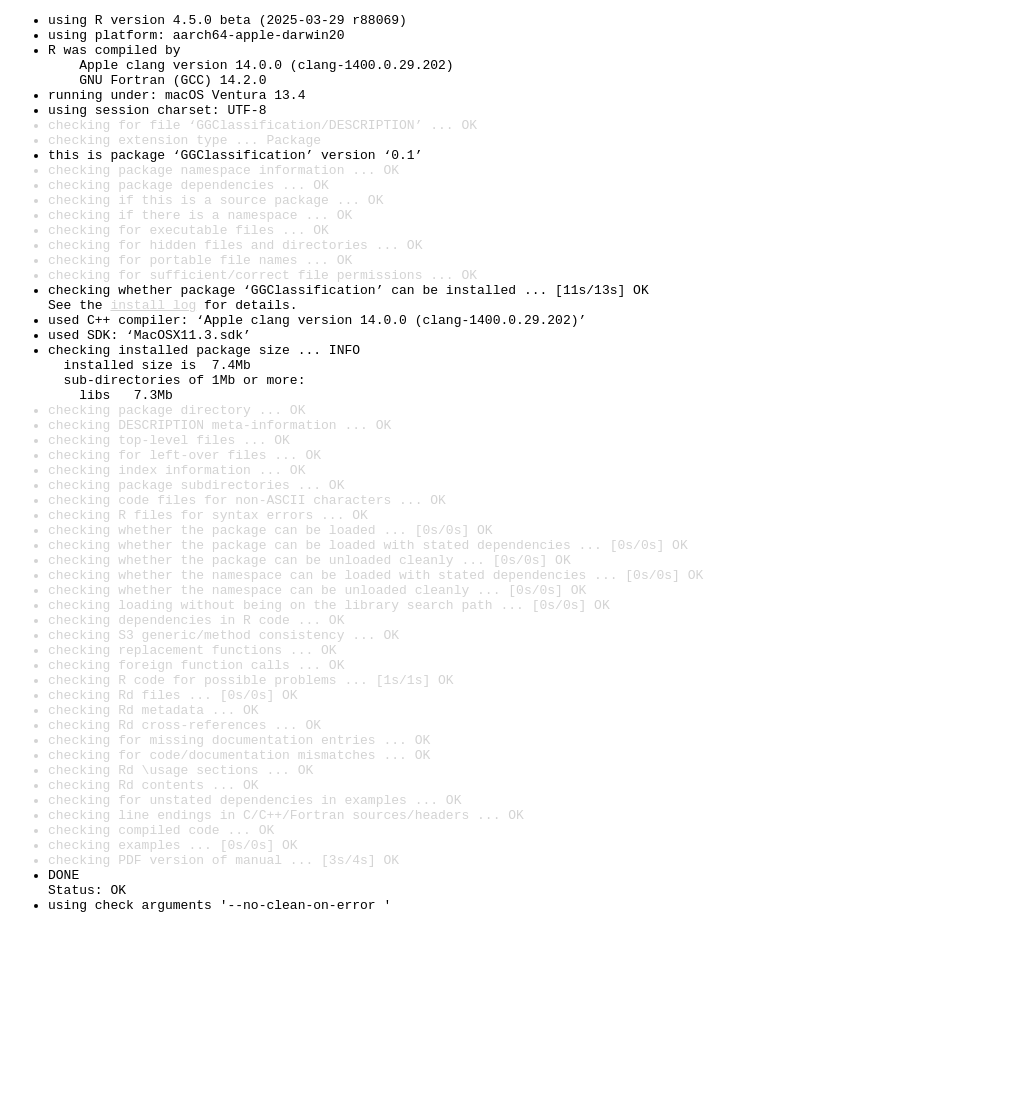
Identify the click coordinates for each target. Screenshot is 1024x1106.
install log (153, 364)
